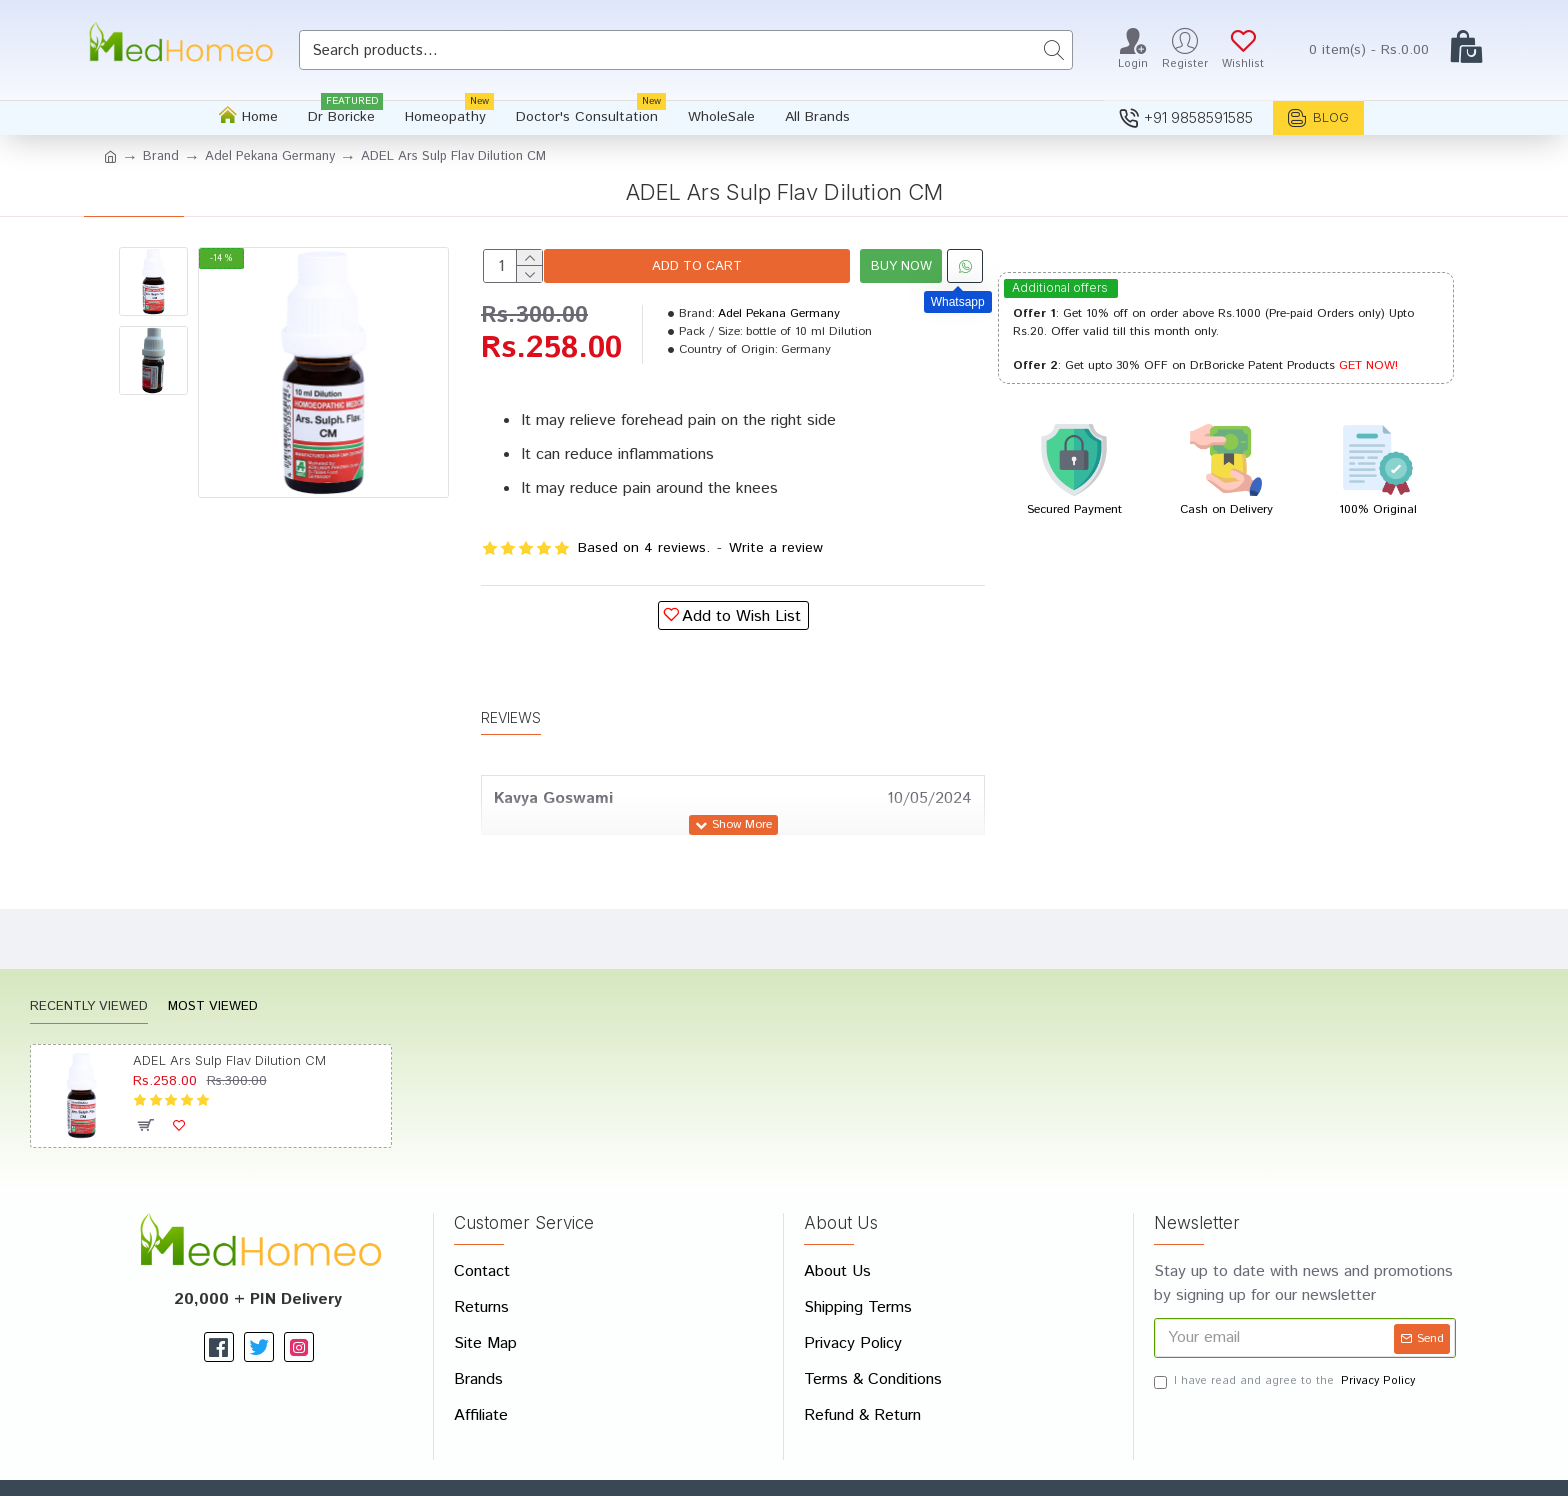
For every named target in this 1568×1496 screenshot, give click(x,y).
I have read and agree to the (1286, 1333)
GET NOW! (1368, 365)
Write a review (776, 548)
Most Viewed (213, 960)
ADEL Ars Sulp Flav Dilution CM (229, 1013)
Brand (161, 156)
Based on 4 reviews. (644, 548)
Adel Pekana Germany (270, 156)
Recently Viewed (89, 960)
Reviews (511, 693)
